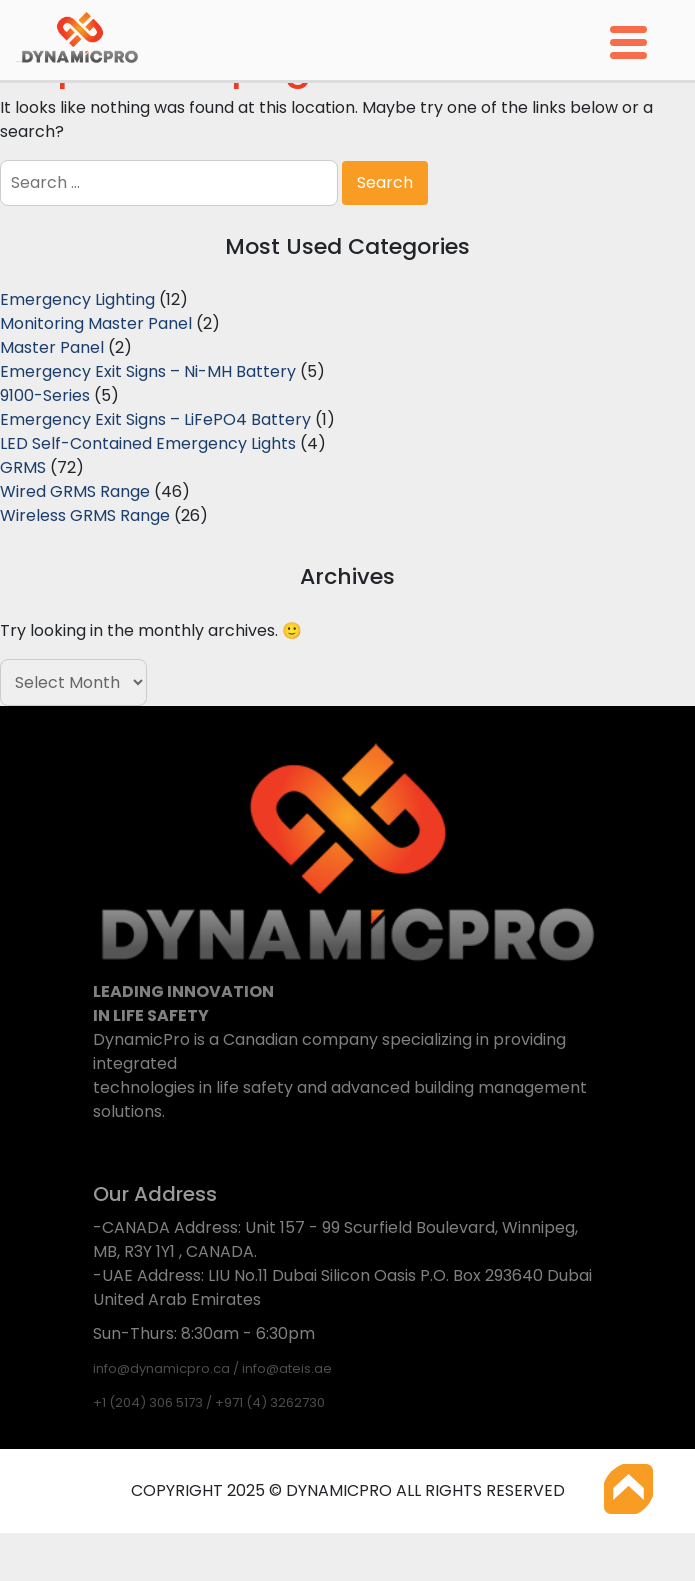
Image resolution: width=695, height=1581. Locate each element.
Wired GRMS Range (75, 491)
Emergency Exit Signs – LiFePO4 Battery (155, 419)
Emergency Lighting (77, 299)
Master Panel (52, 347)
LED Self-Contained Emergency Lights (148, 443)
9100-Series (45, 395)
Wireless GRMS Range (85, 515)
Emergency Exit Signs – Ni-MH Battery (148, 371)
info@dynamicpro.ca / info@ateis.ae (212, 1368)
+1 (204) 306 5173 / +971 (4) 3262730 (209, 1402)
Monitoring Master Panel (96, 323)
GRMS (23, 467)
